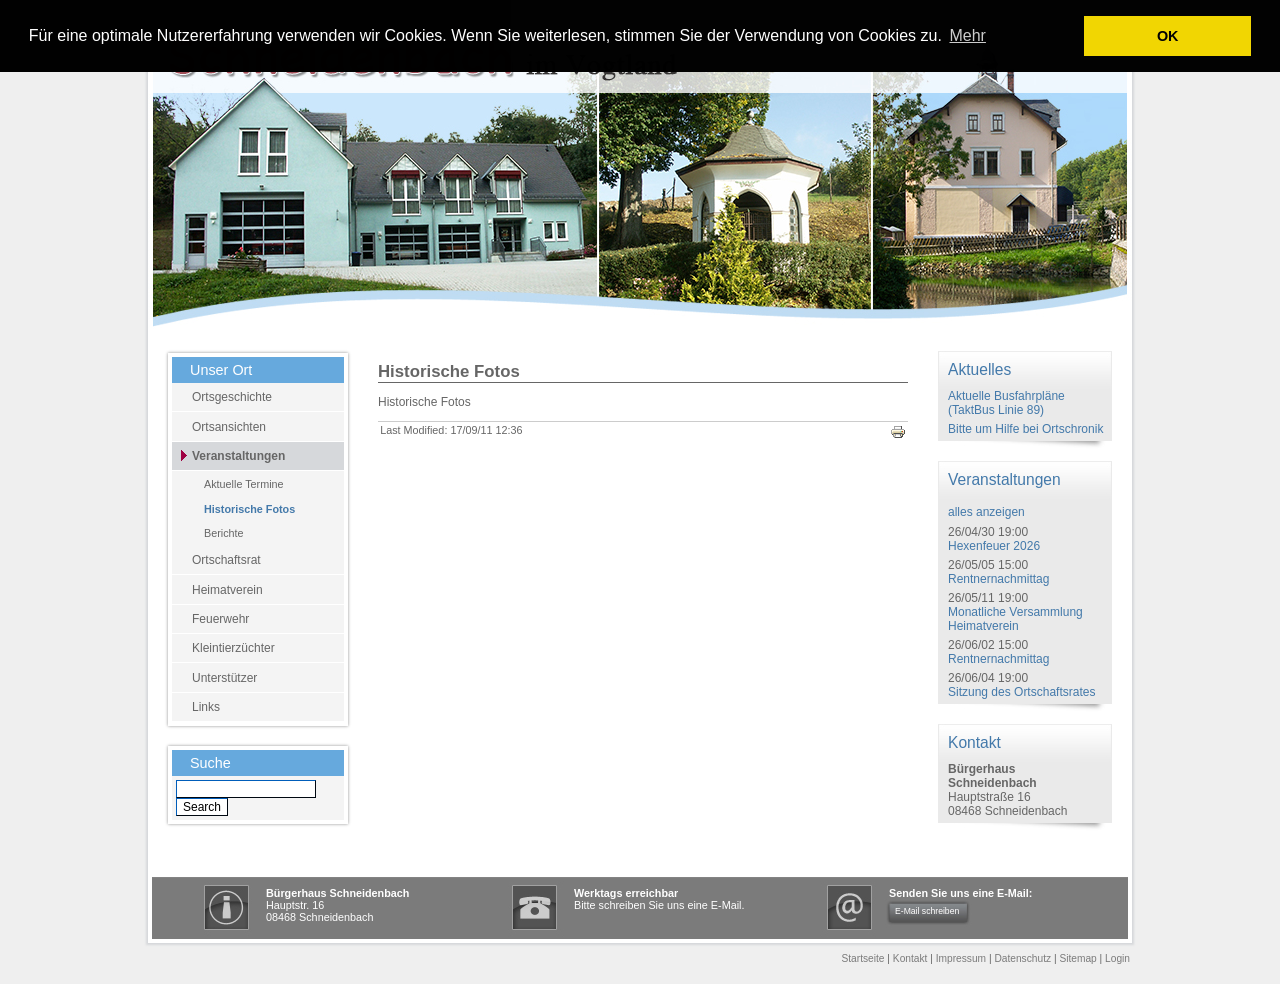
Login (1117, 958)
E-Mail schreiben (927, 911)
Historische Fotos (249, 509)
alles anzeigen (986, 512)
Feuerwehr (220, 619)
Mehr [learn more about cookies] (967, 35)
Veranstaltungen (238, 456)
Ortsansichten (229, 427)
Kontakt (910, 958)
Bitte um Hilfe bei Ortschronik (1025, 429)
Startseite (862, 958)
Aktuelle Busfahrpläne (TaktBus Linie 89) (1006, 403)
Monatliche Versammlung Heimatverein (1015, 619)
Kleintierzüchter (233, 648)
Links (206, 707)
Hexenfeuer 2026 (994, 546)
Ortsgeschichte (232, 397)
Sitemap (1077, 958)
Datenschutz (1022, 958)
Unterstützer (224, 678)
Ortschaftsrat (226, 560)
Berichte (224, 533)
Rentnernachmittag (998, 579)
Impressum (961, 958)
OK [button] (1168, 36)
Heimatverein (227, 590)
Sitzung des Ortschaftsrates (1021, 692)
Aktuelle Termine (244, 484)
